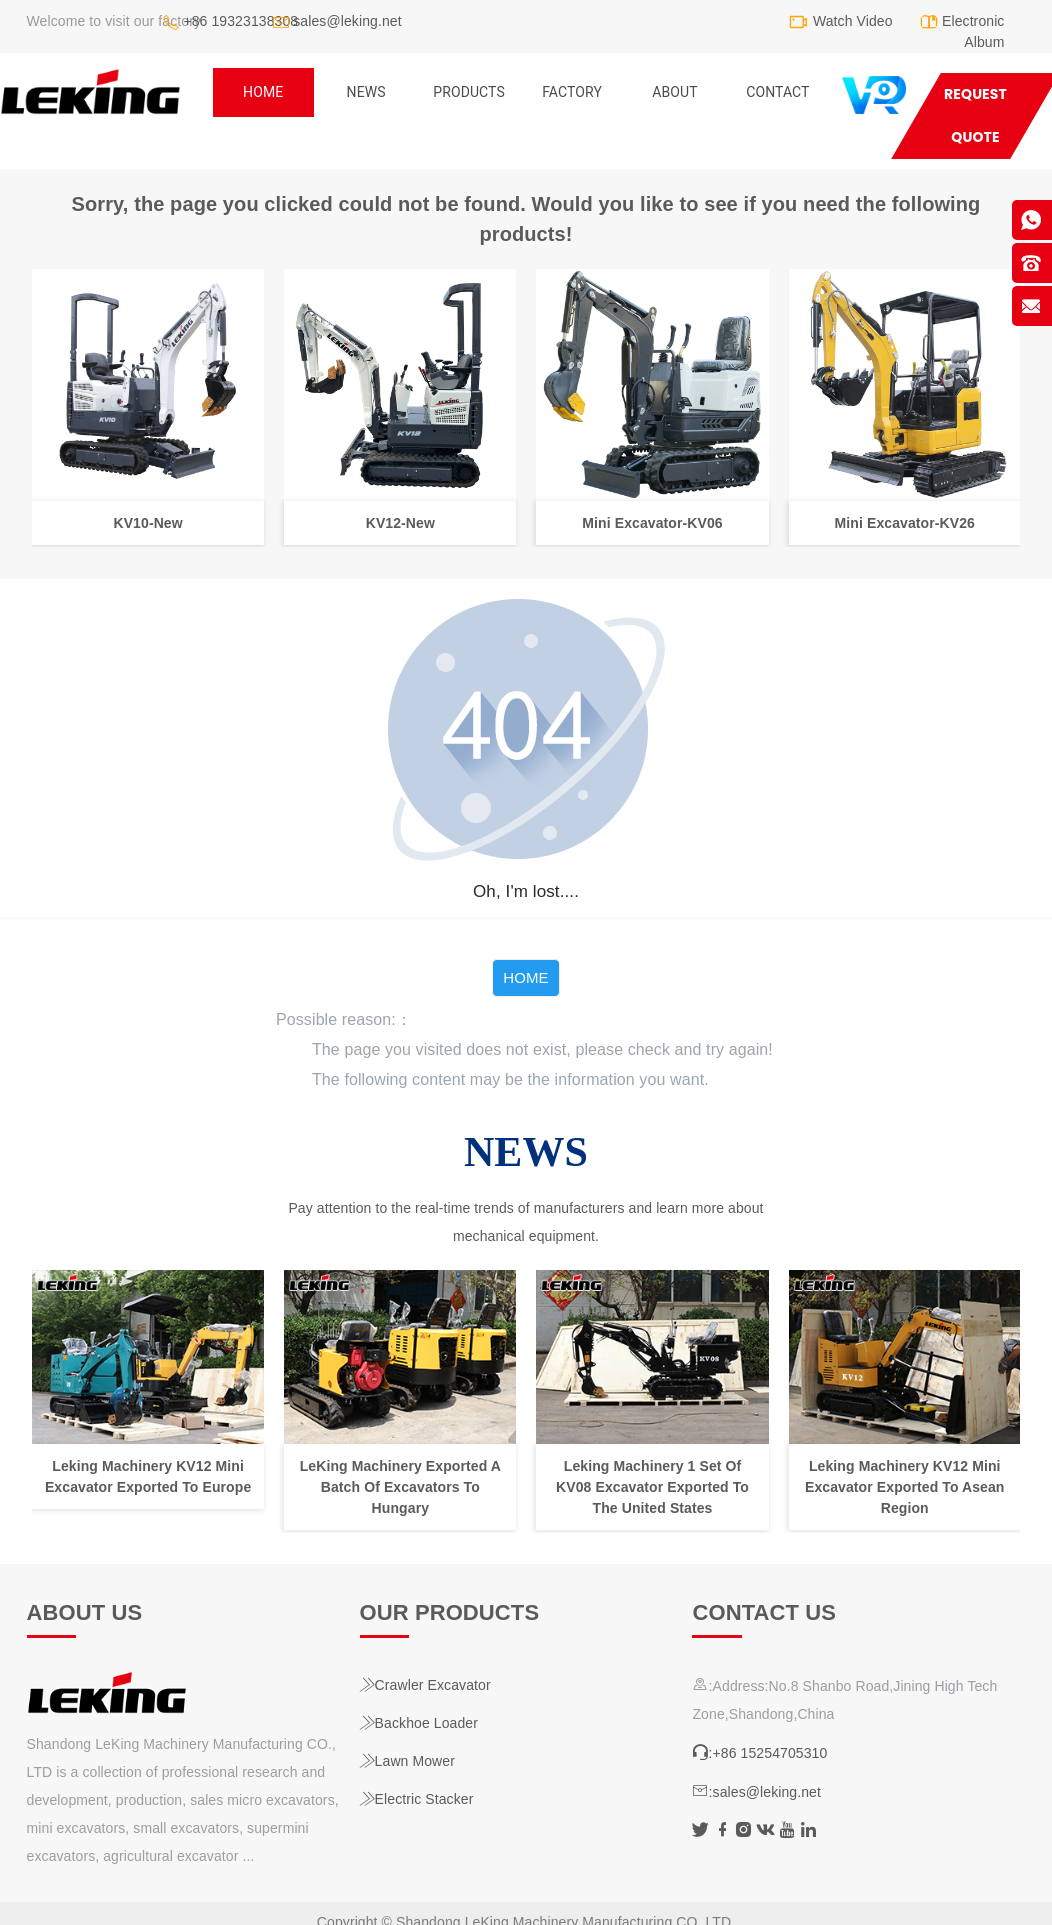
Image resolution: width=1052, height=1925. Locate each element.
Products (469, 92)
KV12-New (399, 522)
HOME (525, 977)
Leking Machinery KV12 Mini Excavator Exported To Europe (147, 1476)
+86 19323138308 (240, 21)
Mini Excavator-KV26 (904, 522)
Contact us (764, 1612)
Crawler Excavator (425, 1685)
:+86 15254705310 (759, 1753)
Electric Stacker (417, 1799)
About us (85, 1612)
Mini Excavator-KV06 (652, 522)
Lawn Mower (407, 1761)
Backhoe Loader (419, 1723)
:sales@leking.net (756, 1792)
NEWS (366, 92)
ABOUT (674, 92)
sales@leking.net (347, 21)
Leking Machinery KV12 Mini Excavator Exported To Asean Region (905, 1487)
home (263, 92)
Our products (450, 1612)
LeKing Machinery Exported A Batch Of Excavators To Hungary (399, 1487)
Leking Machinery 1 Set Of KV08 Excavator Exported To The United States (652, 1487)
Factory (572, 92)
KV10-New (147, 522)
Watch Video (853, 21)
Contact (777, 92)
